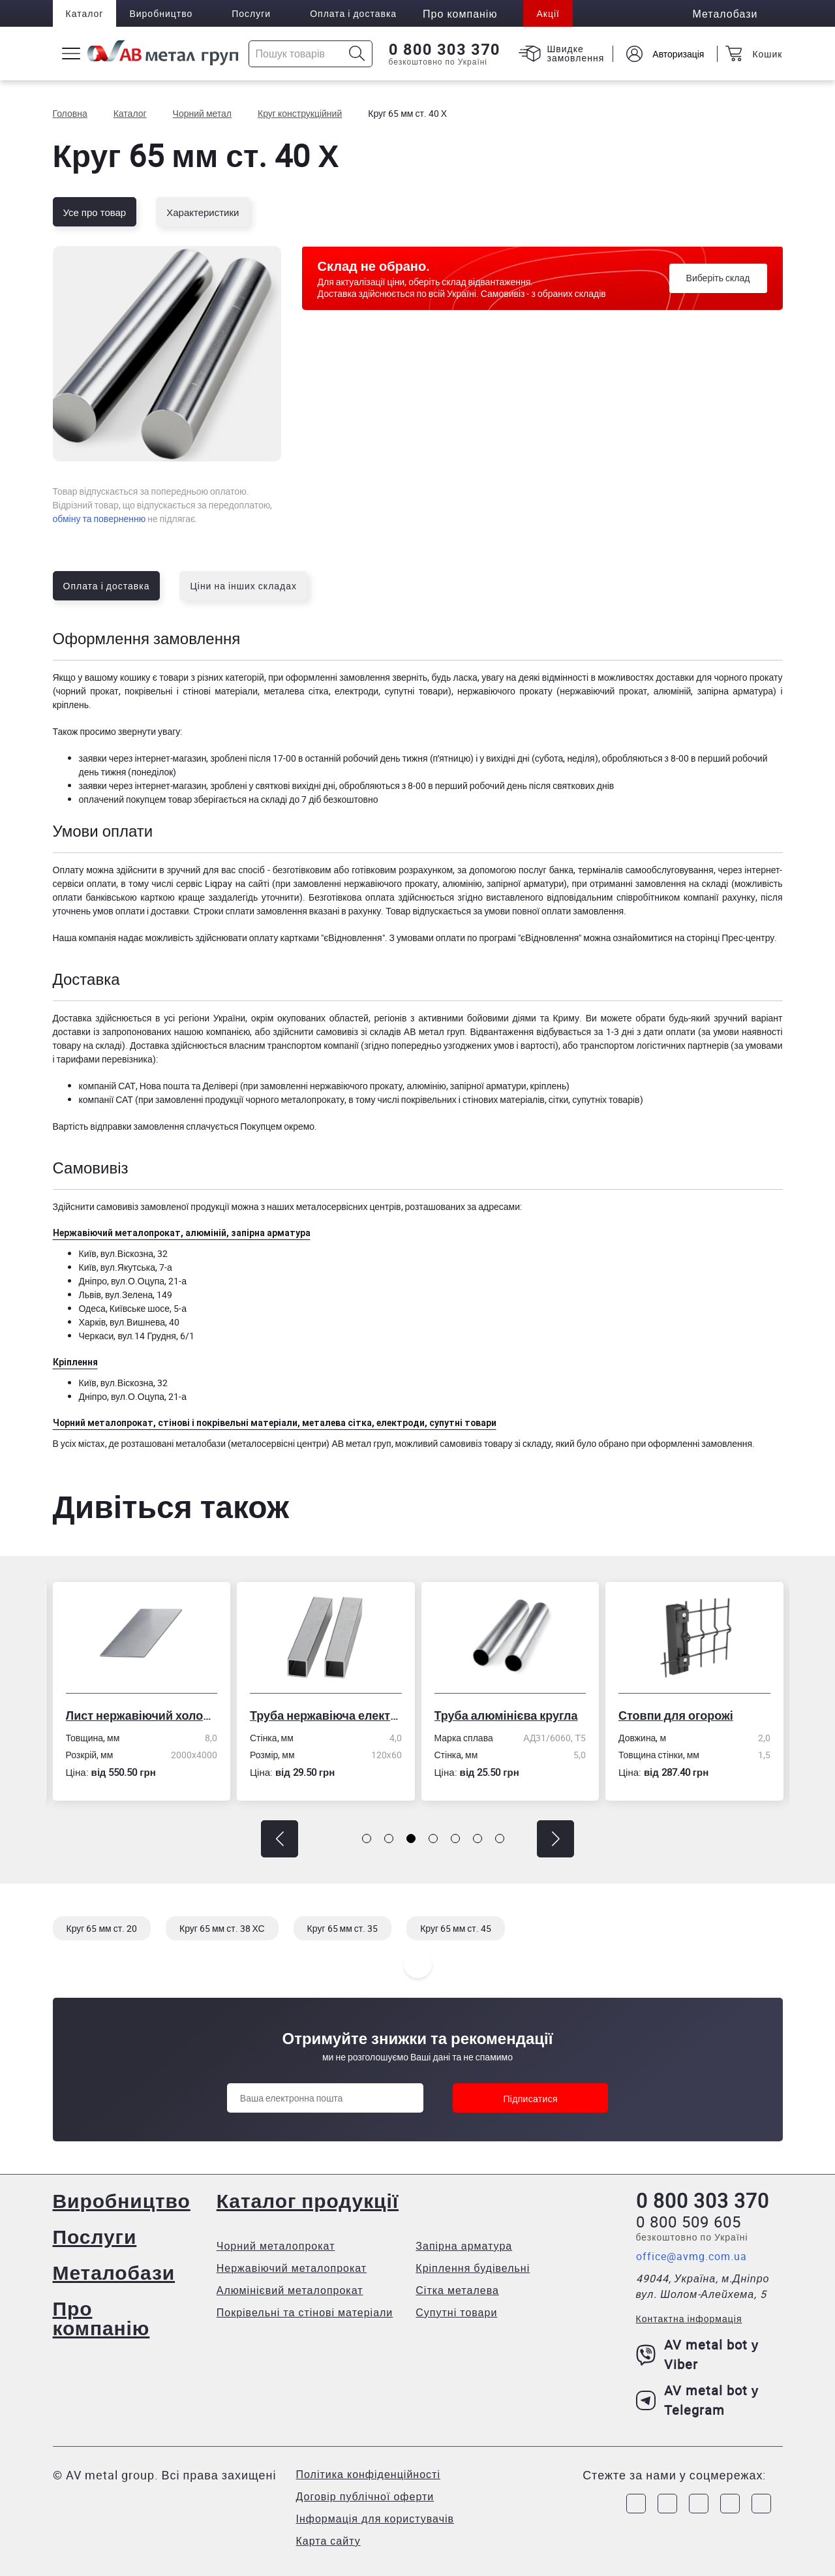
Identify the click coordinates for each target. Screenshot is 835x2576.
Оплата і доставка (353, 13)
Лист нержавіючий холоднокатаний (142, 1715)
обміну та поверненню (99, 518)
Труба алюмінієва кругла (506, 1715)
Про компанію (101, 2318)
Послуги (251, 13)
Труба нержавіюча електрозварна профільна (326, 1715)
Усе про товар (95, 212)
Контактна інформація (689, 2318)
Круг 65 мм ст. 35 (342, 1928)
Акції (547, 13)
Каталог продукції (308, 2200)
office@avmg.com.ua (691, 2256)
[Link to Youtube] (761, 2503)
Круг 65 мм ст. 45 (455, 1928)
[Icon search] (357, 54)
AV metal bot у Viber (697, 2354)
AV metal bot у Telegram (697, 2400)
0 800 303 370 (444, 49)
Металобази (114, 2272)
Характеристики (202, 212)
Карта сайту (328, 2541)
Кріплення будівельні (473, 2268)
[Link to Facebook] (636, 2503)
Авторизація (678, 54)
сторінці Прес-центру (730, 937)
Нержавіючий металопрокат (292, 2268)
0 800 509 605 (688, 2221)
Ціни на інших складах (243, 586)
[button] (279, 1838)
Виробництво (160, 13)
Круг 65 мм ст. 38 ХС (222, 1928)
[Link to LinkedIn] (730, 2503)
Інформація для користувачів (375, 2518)
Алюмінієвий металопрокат (290, 2290)
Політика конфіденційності (368, 2474)
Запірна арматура (464, 2246)
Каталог (85, 13)
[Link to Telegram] (698, 2503)
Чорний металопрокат (276, 2246)
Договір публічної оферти (365, 2496)
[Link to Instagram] (667, 2503)
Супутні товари (456, 2312)
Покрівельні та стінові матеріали (305, 2312)
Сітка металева (457, 2290)
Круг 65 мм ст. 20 (102, 1928)
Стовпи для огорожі (675, 1715)
